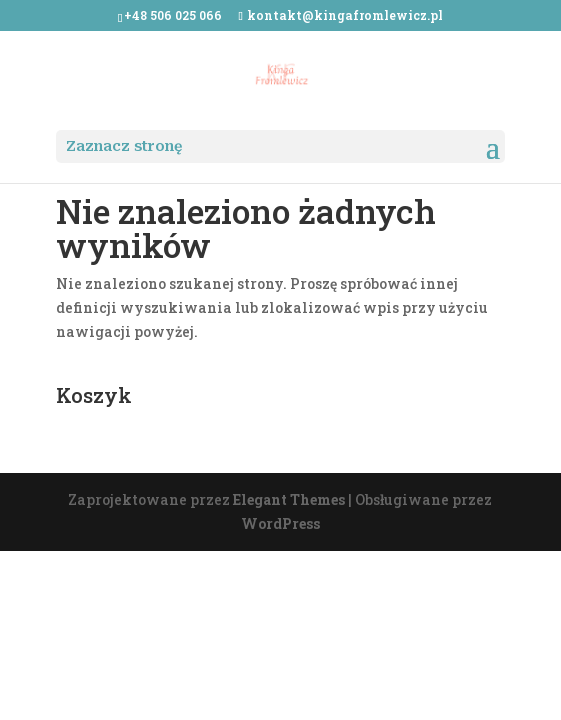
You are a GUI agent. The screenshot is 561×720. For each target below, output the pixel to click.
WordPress (280, 523)
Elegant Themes (289, 499)
